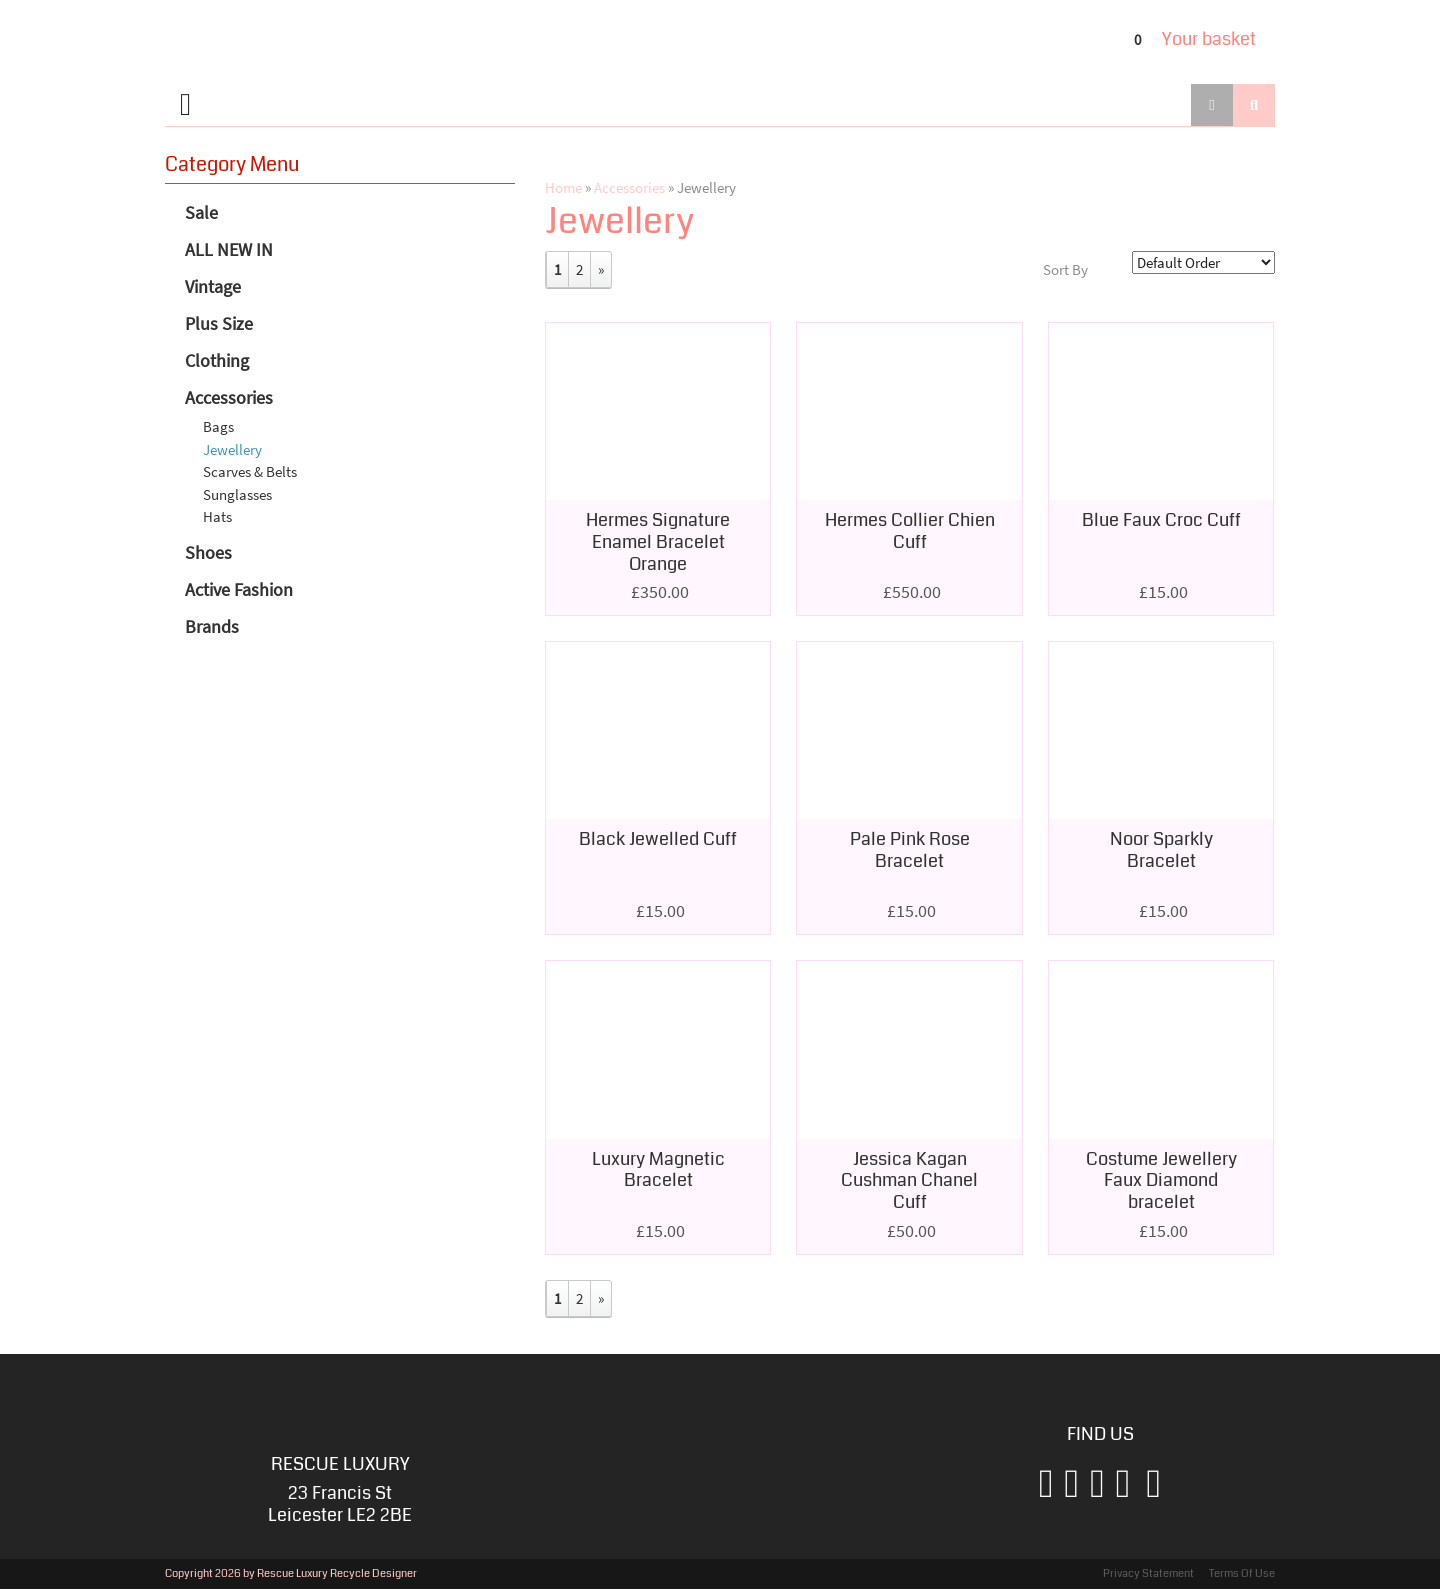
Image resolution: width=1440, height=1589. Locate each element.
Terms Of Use (1242, 1573)
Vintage (213, 286)
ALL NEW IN (229, 249)
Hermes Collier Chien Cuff (910, 531)
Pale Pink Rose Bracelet (910, 850)
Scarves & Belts (250, 471)
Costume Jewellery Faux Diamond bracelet (1161, 1180)
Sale (201, 212)
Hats (217, 516)
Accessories (229, 397)
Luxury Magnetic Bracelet (658, 1170)
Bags (218, 426)
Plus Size (219, 323)
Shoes (208, 552)
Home (563, 187)
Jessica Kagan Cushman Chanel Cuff (909, 1180)
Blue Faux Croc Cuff (1161, 520)
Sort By (1065, 269)
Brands (212, 626)
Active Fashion (239, 589)
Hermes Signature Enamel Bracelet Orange (658, 541)
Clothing (217, 360)
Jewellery (232, 449)
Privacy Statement (1148, 1573)
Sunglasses (237, 494)
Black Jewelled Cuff (658, 839)
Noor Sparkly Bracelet (1161, 850)
